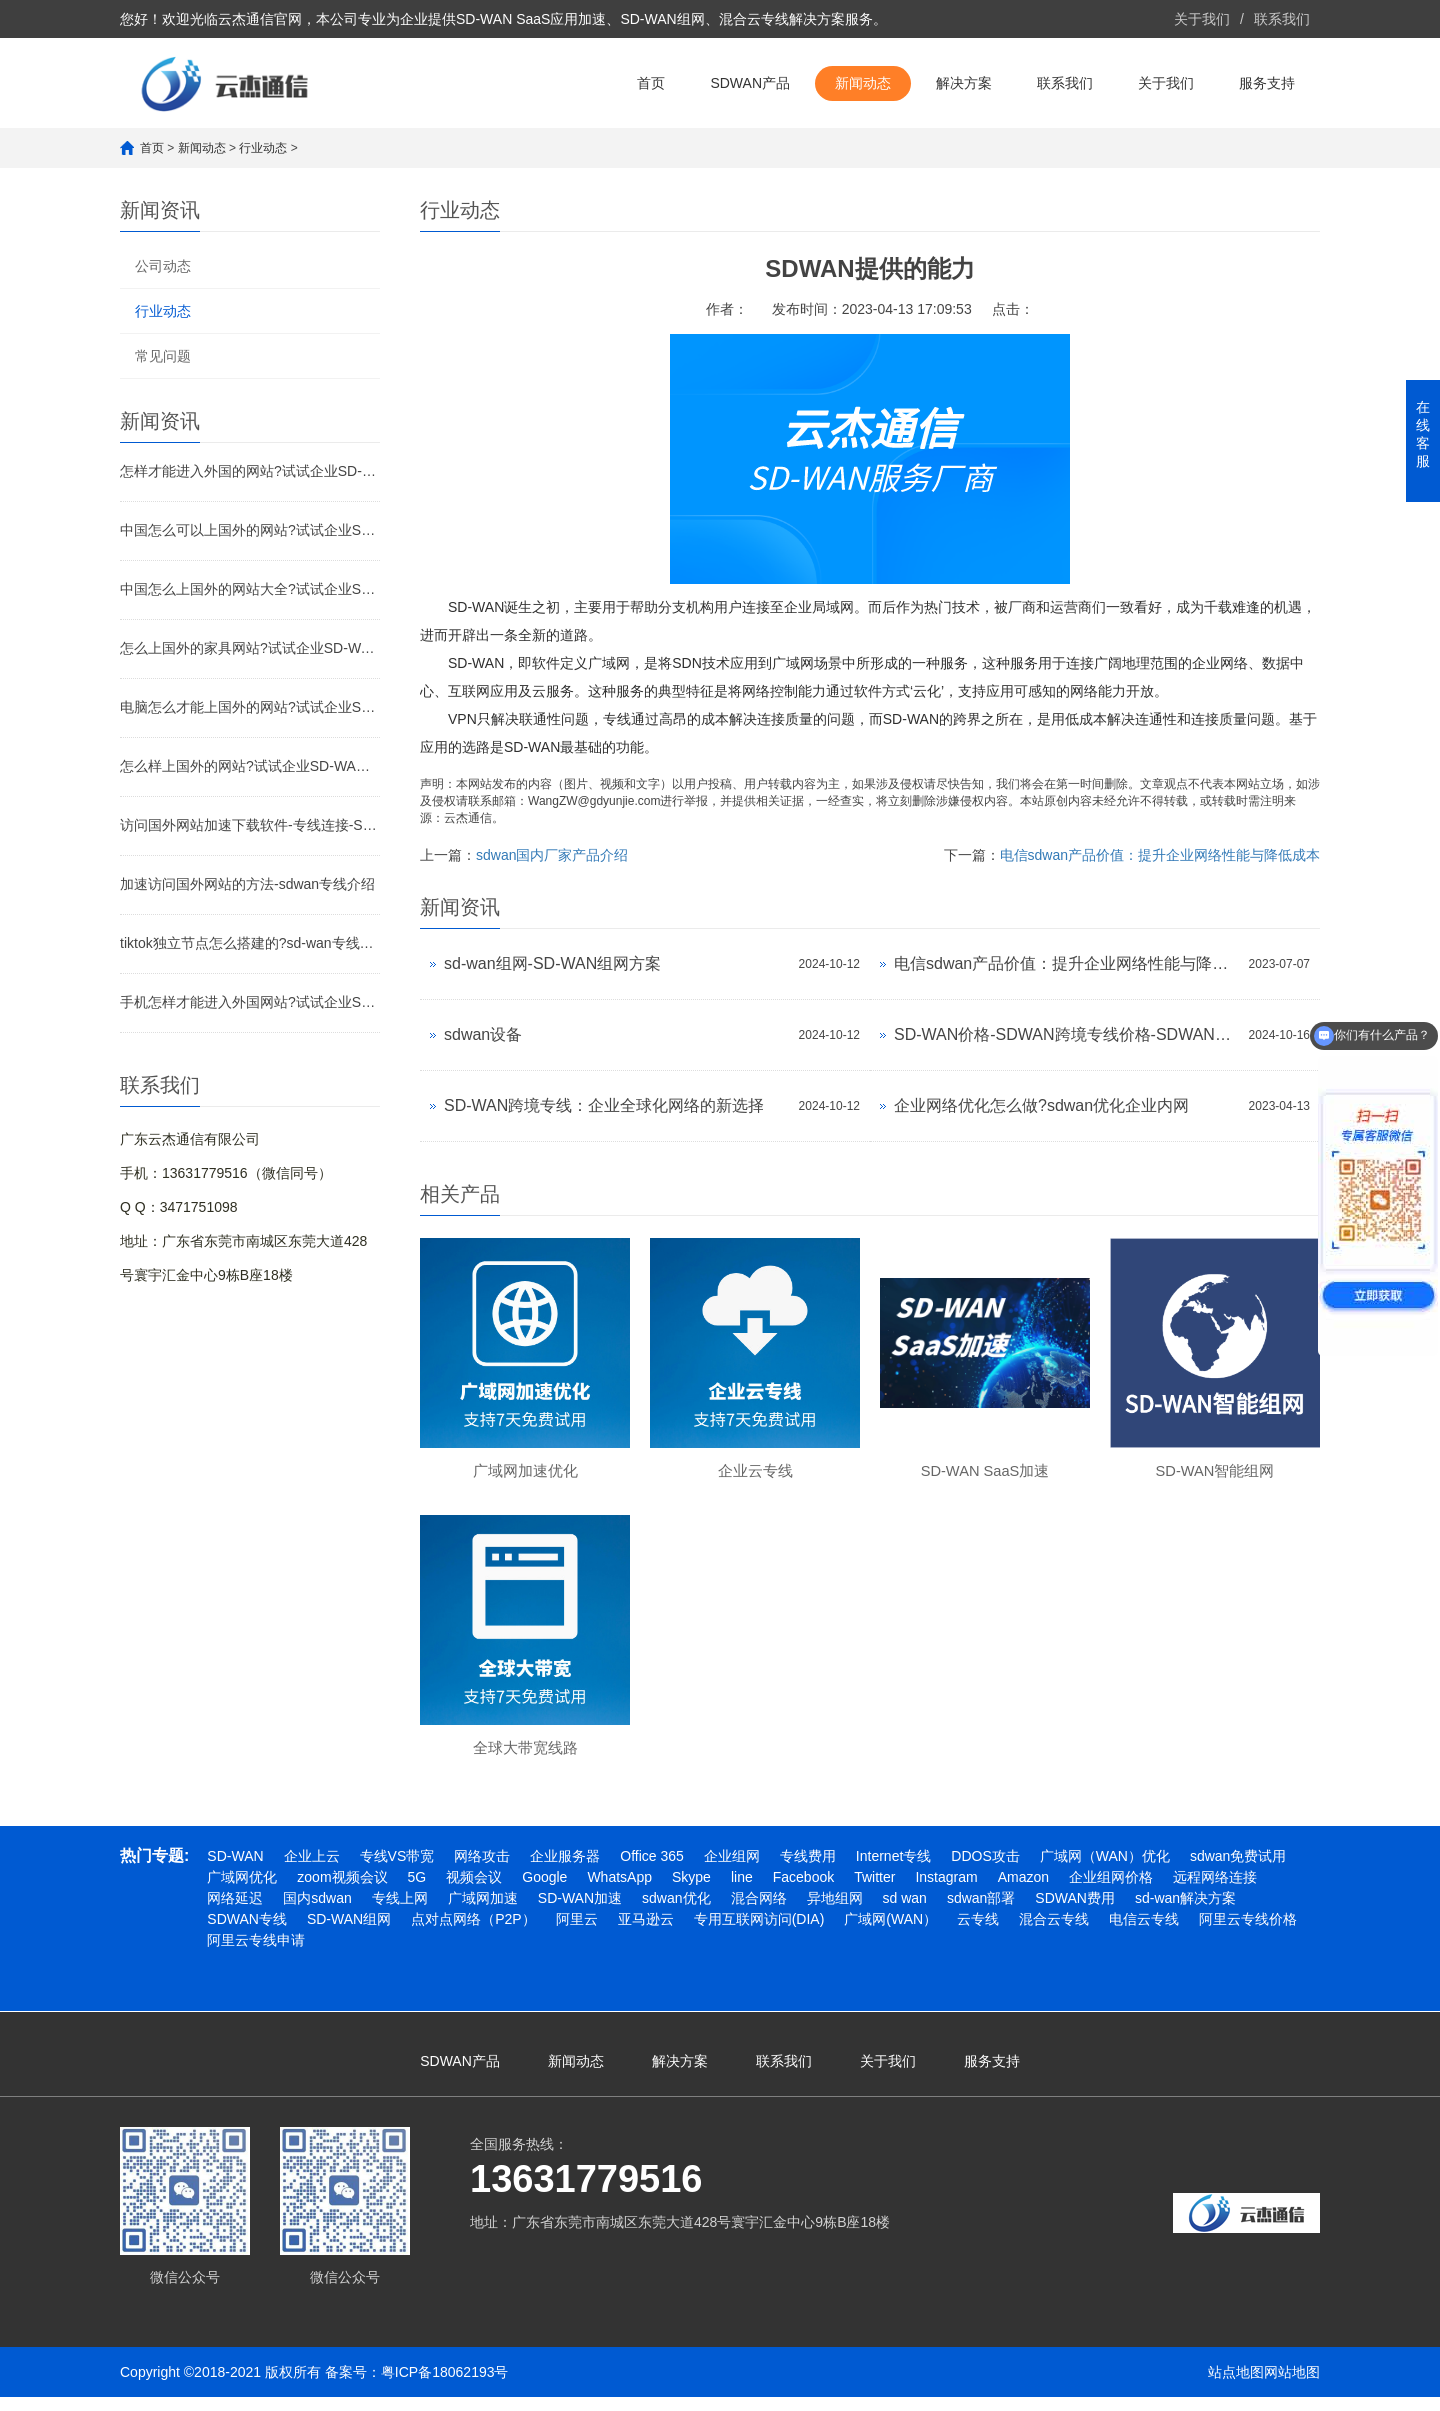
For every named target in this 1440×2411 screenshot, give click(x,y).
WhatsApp (619, 1891)
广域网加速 (483, 1912)
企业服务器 (565, 1870)
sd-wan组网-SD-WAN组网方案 (552, 963)
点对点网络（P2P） (473, 1933)
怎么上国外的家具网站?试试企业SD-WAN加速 (250, 648)
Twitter (874, 1891)
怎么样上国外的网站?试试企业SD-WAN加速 (250, 766)
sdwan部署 (981, 1912)
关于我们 (1202, 19)
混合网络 (759, 1912)
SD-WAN (235, 1870)
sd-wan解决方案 (1185, 1912)
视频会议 (474, 1891)
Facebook (803, 1891)
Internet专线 (893, 1870)
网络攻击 (482, 1870)
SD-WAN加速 (580, 1912)
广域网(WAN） (890, 1933)
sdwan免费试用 (1238, 1870)
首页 (651, 83)
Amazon (1023, 1891)
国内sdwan (317, 1912)
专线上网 (400, 1912)
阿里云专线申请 (256, 1954)
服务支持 (1267, 83)
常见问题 (163, 356)
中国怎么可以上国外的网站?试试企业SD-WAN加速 (250, 530)
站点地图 (1236, 2386)
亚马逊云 (646, 1933)
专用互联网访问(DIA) (759, 1933)
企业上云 (312, 1870)
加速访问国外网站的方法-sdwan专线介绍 (247, 884)
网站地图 (1292, 2386)
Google (544, 1891)
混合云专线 (1054, 1933)
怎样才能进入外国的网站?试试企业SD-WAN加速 (250, 471)
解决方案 (964, 83)
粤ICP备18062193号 (445, 2386)
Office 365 (652, 1870)
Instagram (946, 1891)
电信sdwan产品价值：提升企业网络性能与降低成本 (1160, 855)
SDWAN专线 (247, 1933)
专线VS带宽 (397, 1870)
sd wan (905, 1912)
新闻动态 (863, 83)
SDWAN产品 (750, 83)
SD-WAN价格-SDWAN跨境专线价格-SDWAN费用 (1066, 1034)
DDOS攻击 (985, 1870)
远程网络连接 (1215, 1891)
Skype (691, 1891)
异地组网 (835, 1912)
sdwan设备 (483, 1034)
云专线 (978, 1933)
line (742, 1891)
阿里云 (577, 1933)
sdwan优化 (676, 1912)
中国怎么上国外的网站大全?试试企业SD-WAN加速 (250, 589)
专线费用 (808, 1870)
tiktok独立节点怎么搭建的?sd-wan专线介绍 (250, 943)
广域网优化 (242, 1891)
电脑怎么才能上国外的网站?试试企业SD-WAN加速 (250, 707)
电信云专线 (1144, 1933)
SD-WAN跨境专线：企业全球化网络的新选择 (604, 1105)
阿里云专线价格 (1248, 1933)
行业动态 (263, 148)
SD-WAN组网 (349, 1933)
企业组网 (732, 1870)
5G (417, 1891)
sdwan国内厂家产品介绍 (552, 855)
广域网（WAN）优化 (1105, 1870)
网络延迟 (235, 1912)
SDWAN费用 (1075, 1912)
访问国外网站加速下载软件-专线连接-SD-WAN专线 (250, 825)
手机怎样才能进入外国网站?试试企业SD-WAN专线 (250, 1002)
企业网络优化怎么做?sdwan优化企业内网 (1041, 1105)
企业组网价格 (1111, 1891)
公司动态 (163, 266)
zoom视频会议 (342, 1891)
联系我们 (1282, 19)
